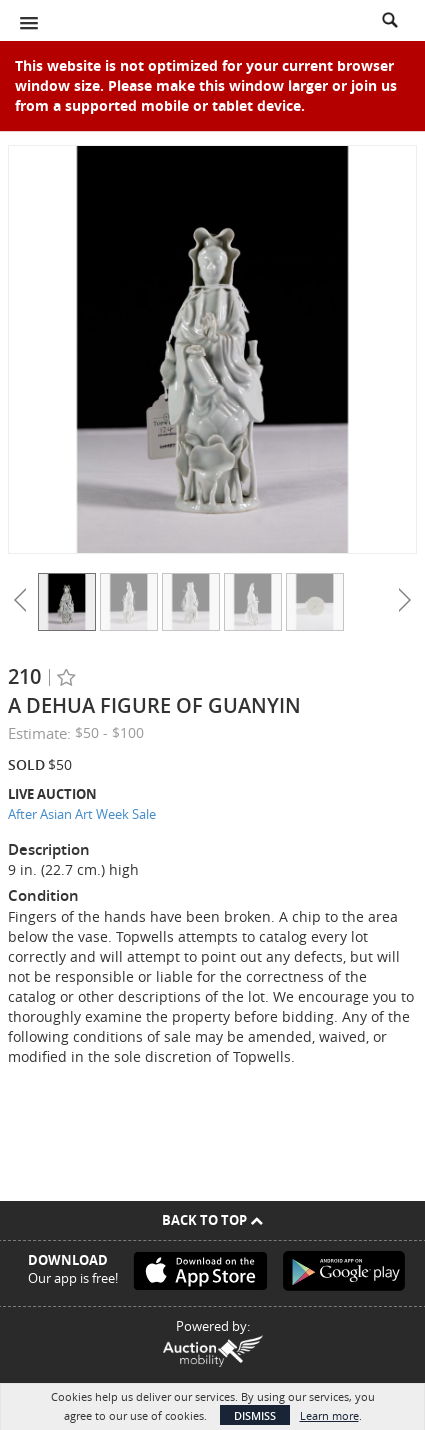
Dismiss (255, 1415)
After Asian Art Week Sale (82, 814)
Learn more (329, 1415)
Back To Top (212, 1220)
